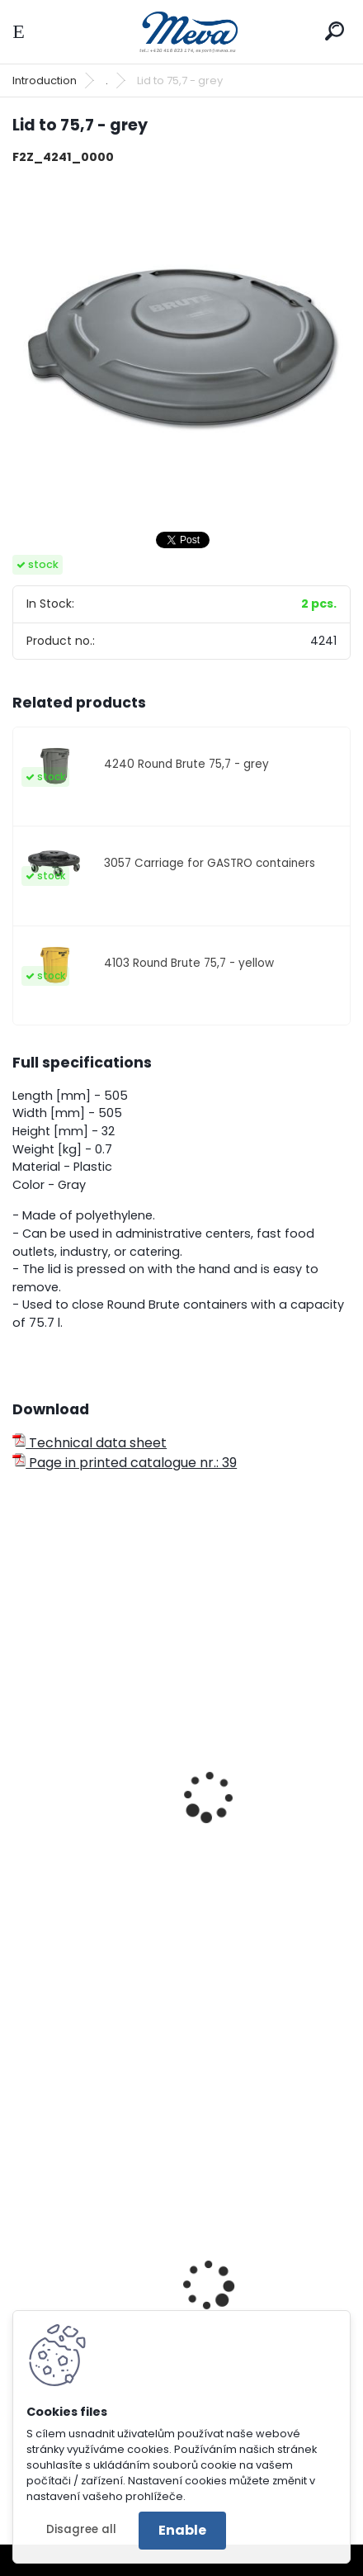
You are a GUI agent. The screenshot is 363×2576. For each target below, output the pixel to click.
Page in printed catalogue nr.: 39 (124, 1462)
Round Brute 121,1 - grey (97, 1909)
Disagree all (81, 2529)
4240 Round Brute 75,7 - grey (186, 764)
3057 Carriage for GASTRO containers (209, 863)
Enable (182, 2530)
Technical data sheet (89, 1442)
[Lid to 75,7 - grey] (181, 347)
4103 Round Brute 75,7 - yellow (189, 963)
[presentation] (19, 1774)
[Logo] (181, 32)
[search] (334, 31)
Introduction (44, 80)
